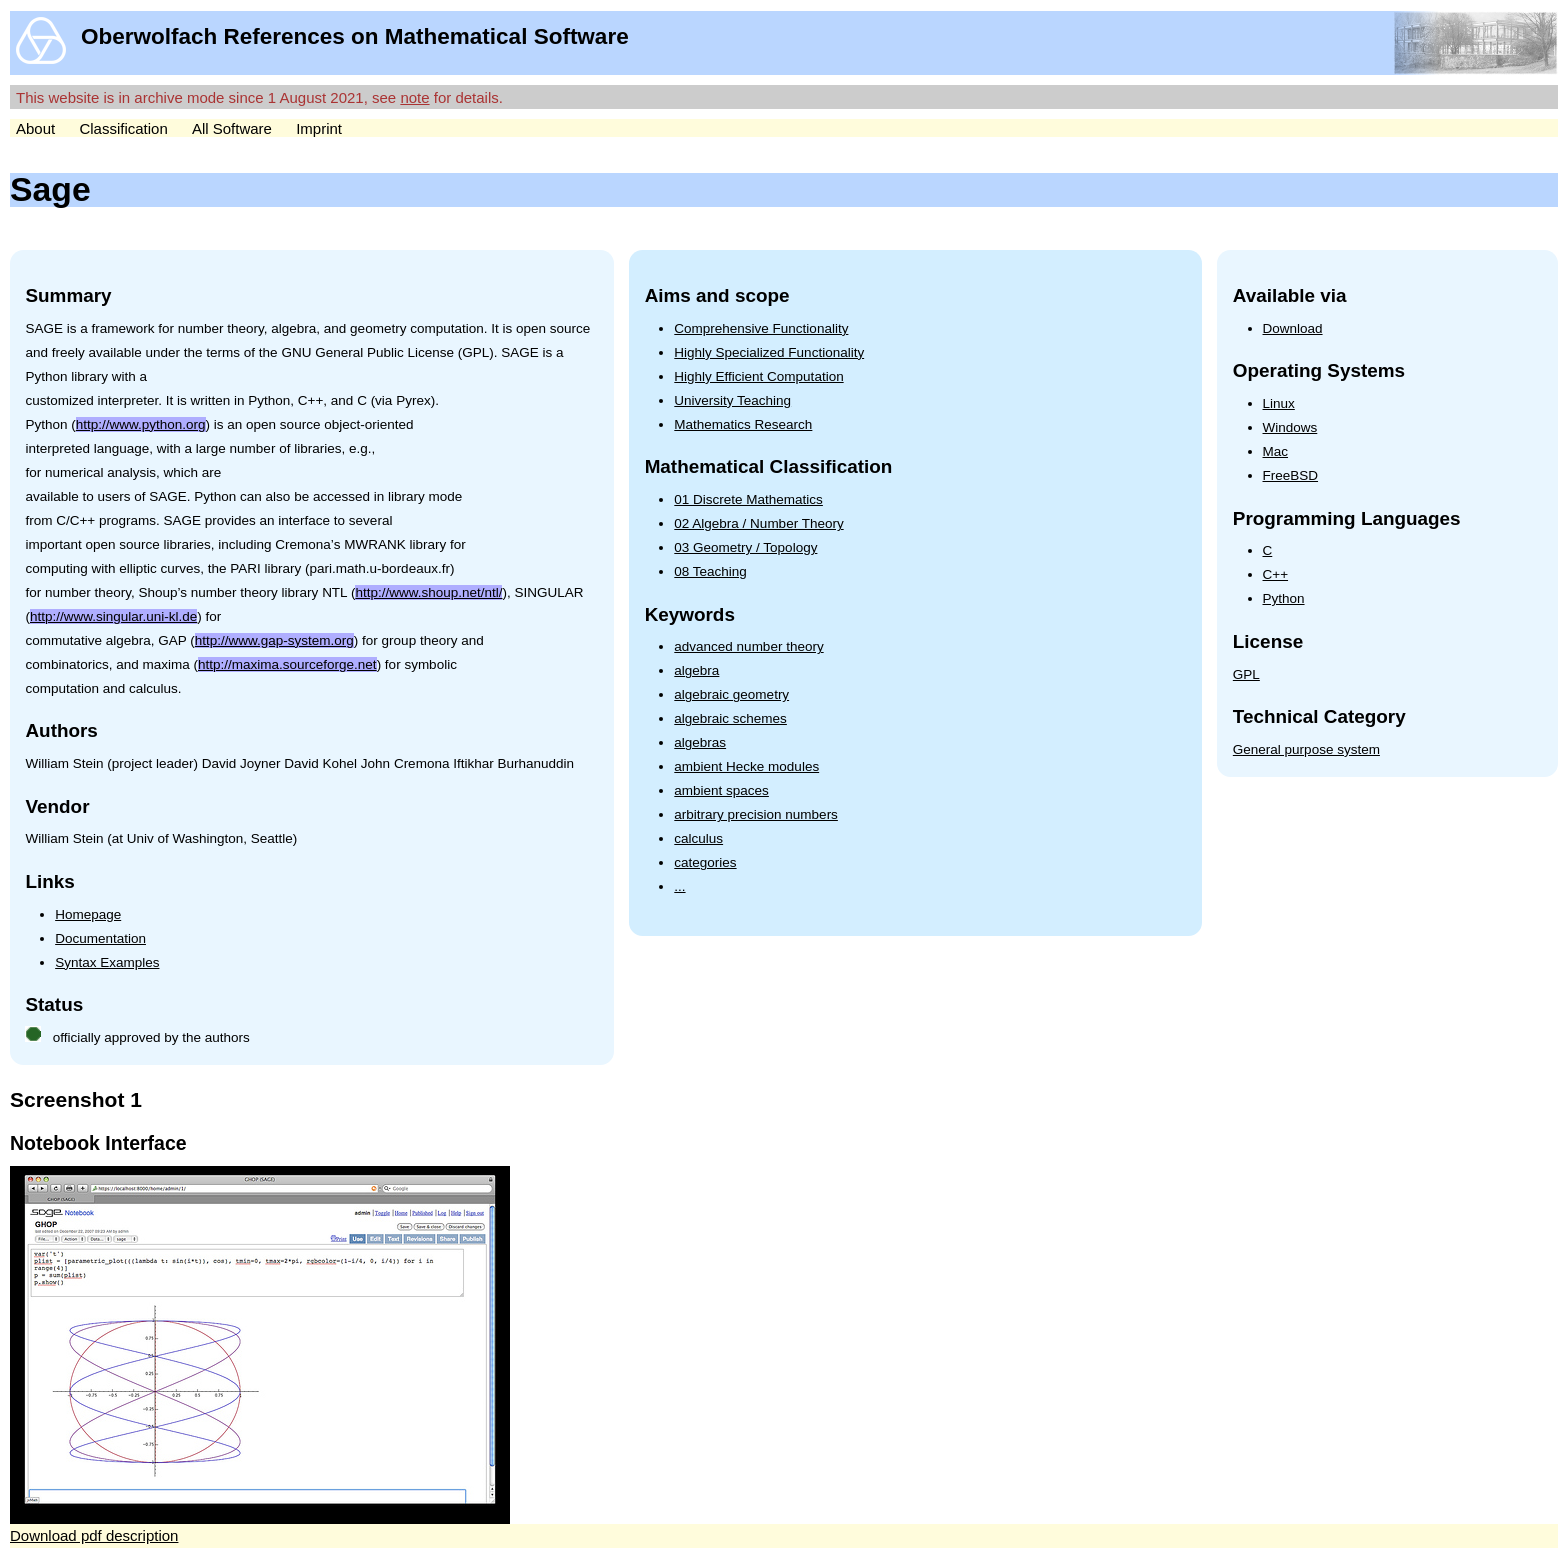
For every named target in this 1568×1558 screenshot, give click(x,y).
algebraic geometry (731, 694)
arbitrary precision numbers (756, 814)
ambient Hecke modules (746, 766)
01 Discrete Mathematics (748, 499)
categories (705, 862)
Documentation (100, 938)
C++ (1276, 574)
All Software (232, 128)
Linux (1279, 403)
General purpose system (1306, 749)
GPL (1246, 674)
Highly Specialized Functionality (769, 352)
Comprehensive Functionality (761, 328)
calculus (698, 838)
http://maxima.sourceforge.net (287, 664)
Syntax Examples (107, 962)
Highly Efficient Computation (758, 376)
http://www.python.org (141, 424)
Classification (123, 128)
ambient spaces (721, 790)
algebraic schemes (730, 718)
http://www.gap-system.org (274, 640)
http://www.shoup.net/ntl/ (428, 592)
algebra (696, 670)
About (35, 128)
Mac (1276, 451)
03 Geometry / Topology (745, 547)
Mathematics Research (743, 424)
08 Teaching (710, 571)
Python (1284, 598)
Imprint (319, 128)
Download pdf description (94, 1535)
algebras (700, 742)
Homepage (88, 914)
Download (1293, 328)
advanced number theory (748, 646)
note (414, 97)
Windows (1290, 427)
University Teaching (732, 400)
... (679, 886)
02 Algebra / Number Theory (758, 523)
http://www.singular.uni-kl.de (113, 616)
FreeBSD (1291, 475)
